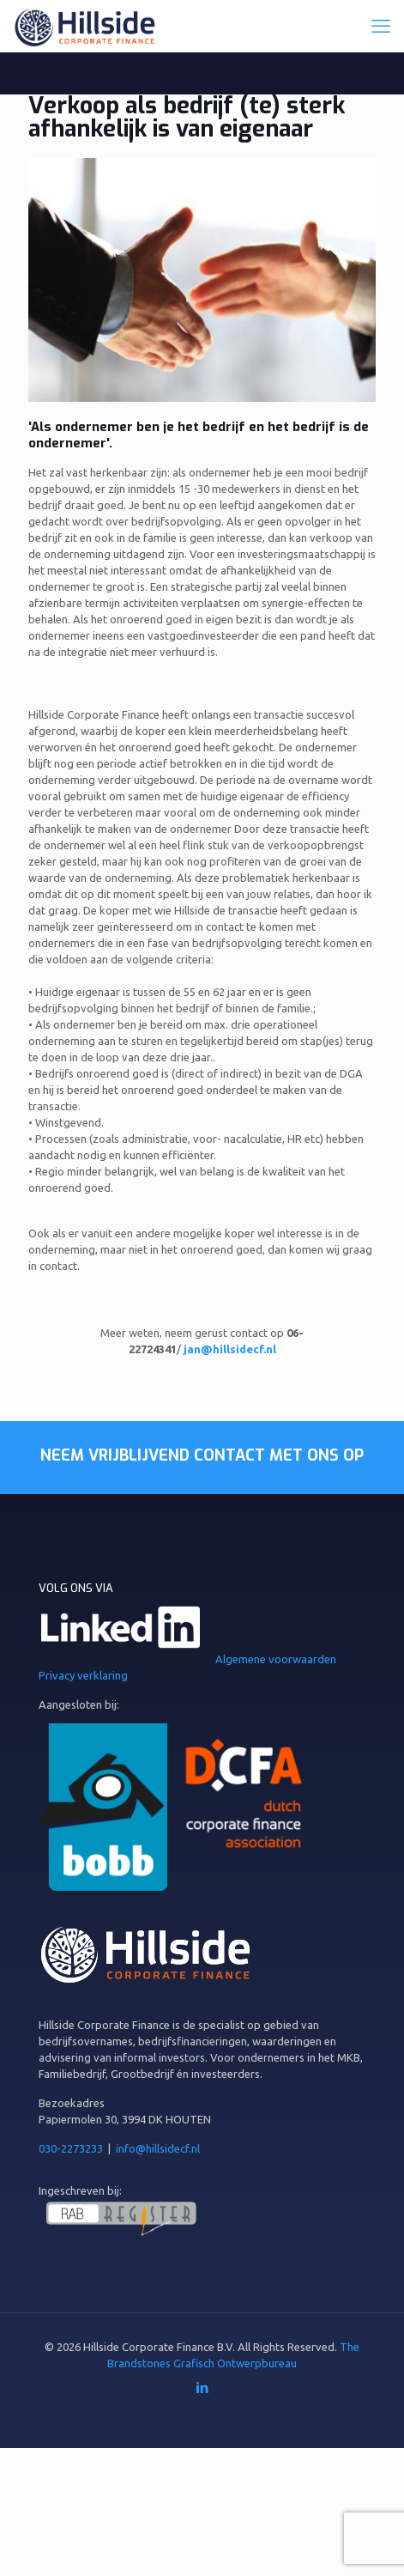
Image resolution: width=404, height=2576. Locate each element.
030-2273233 (71, 2148)
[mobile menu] (380, 25)
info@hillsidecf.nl (158, 2148)
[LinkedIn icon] (202, 2387)
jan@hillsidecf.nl (230, 1349)
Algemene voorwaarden (275, 1659)
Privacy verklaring (83, 1675)
